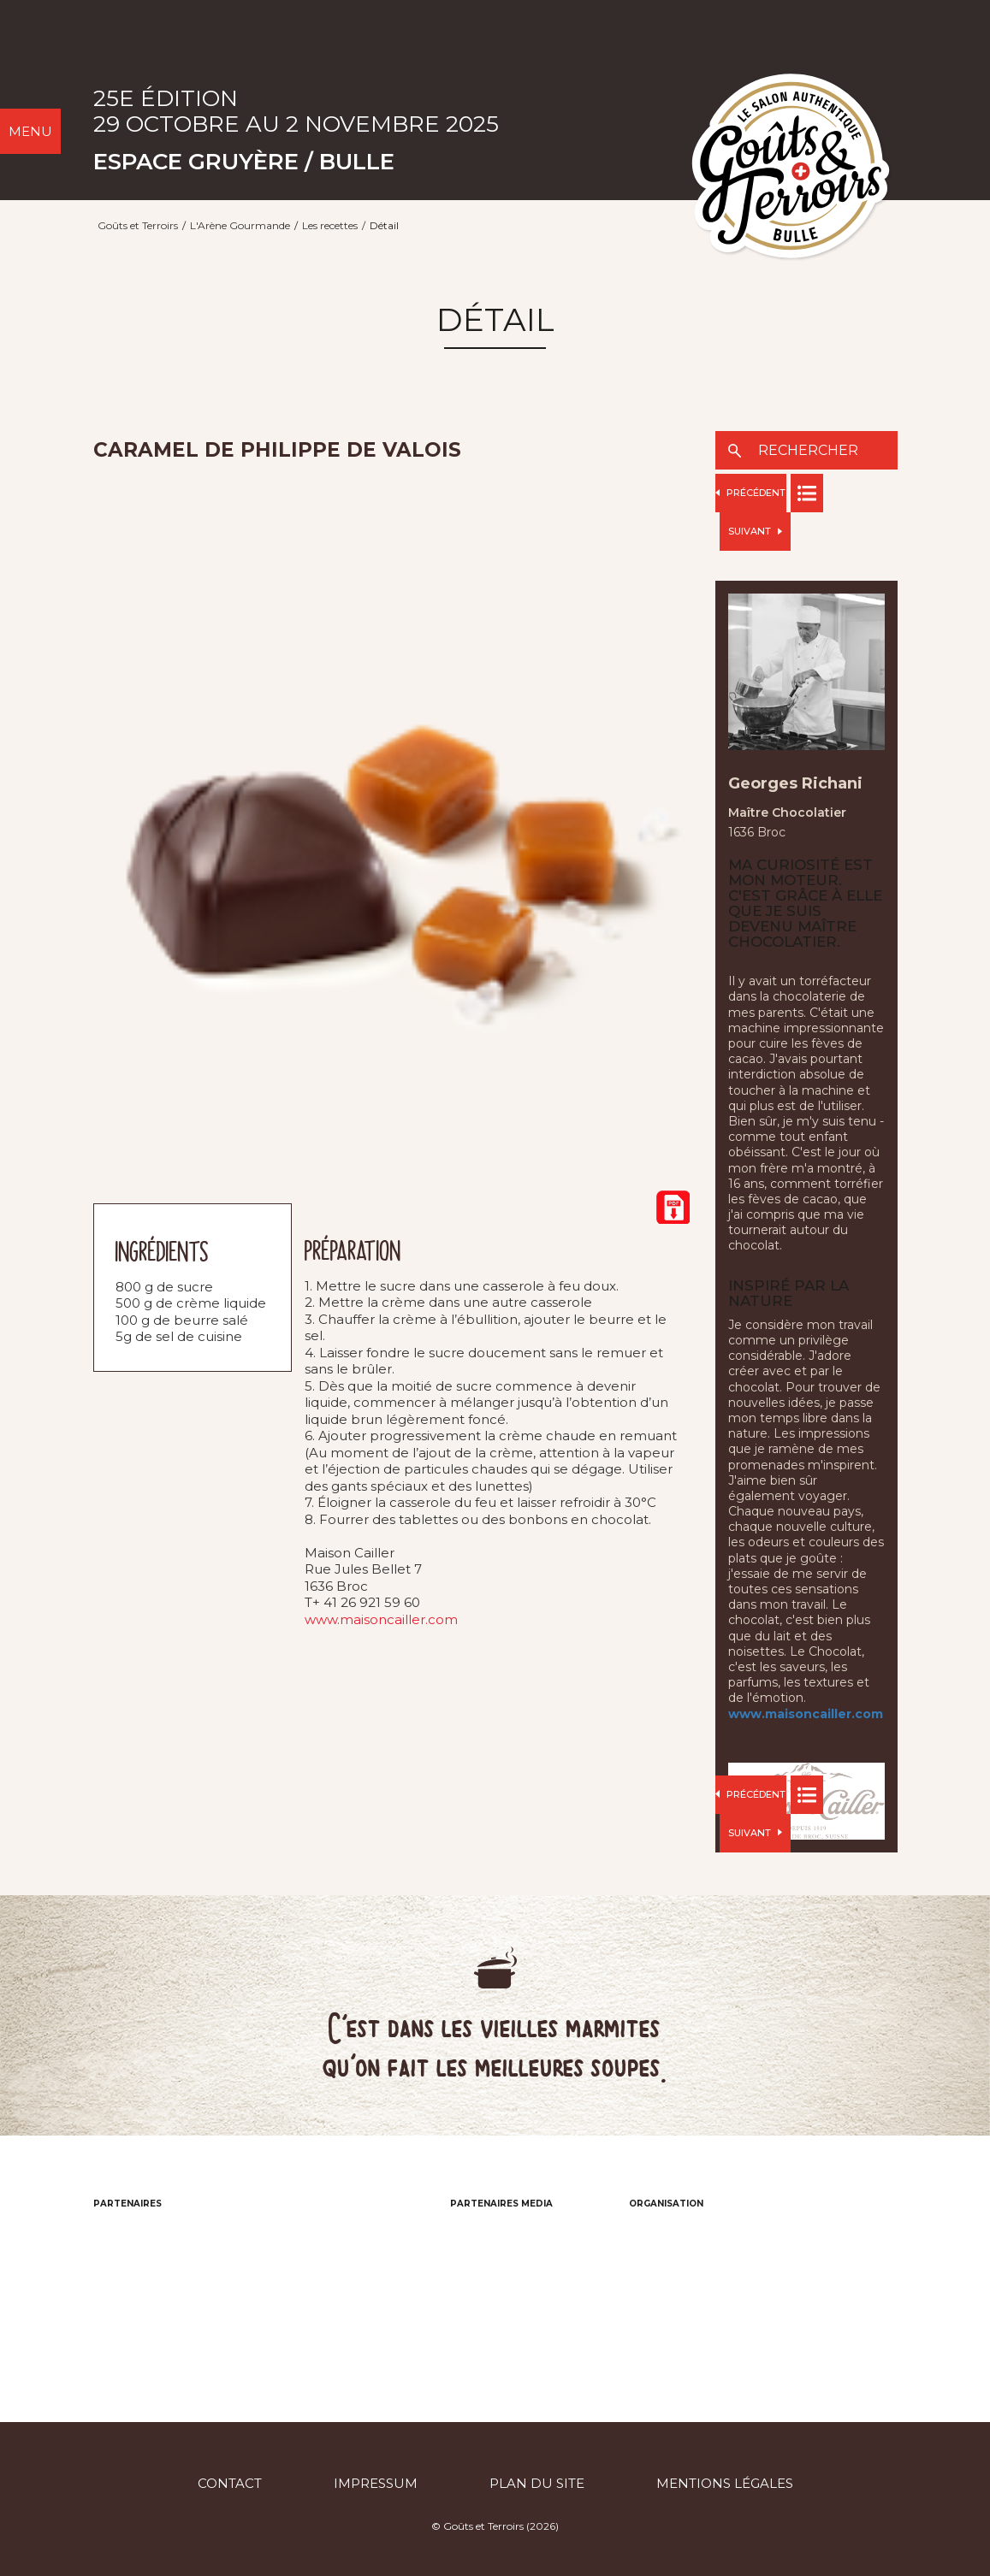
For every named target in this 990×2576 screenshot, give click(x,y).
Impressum (376, 2483)
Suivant (755, 531)
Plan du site (536, 2483)
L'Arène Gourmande (240, 225)
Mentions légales (724, 2483)
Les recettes (330, 225)
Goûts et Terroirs (138, 225)
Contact (230, 2483)
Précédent (750, 493)
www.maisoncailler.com (381, 1619)
